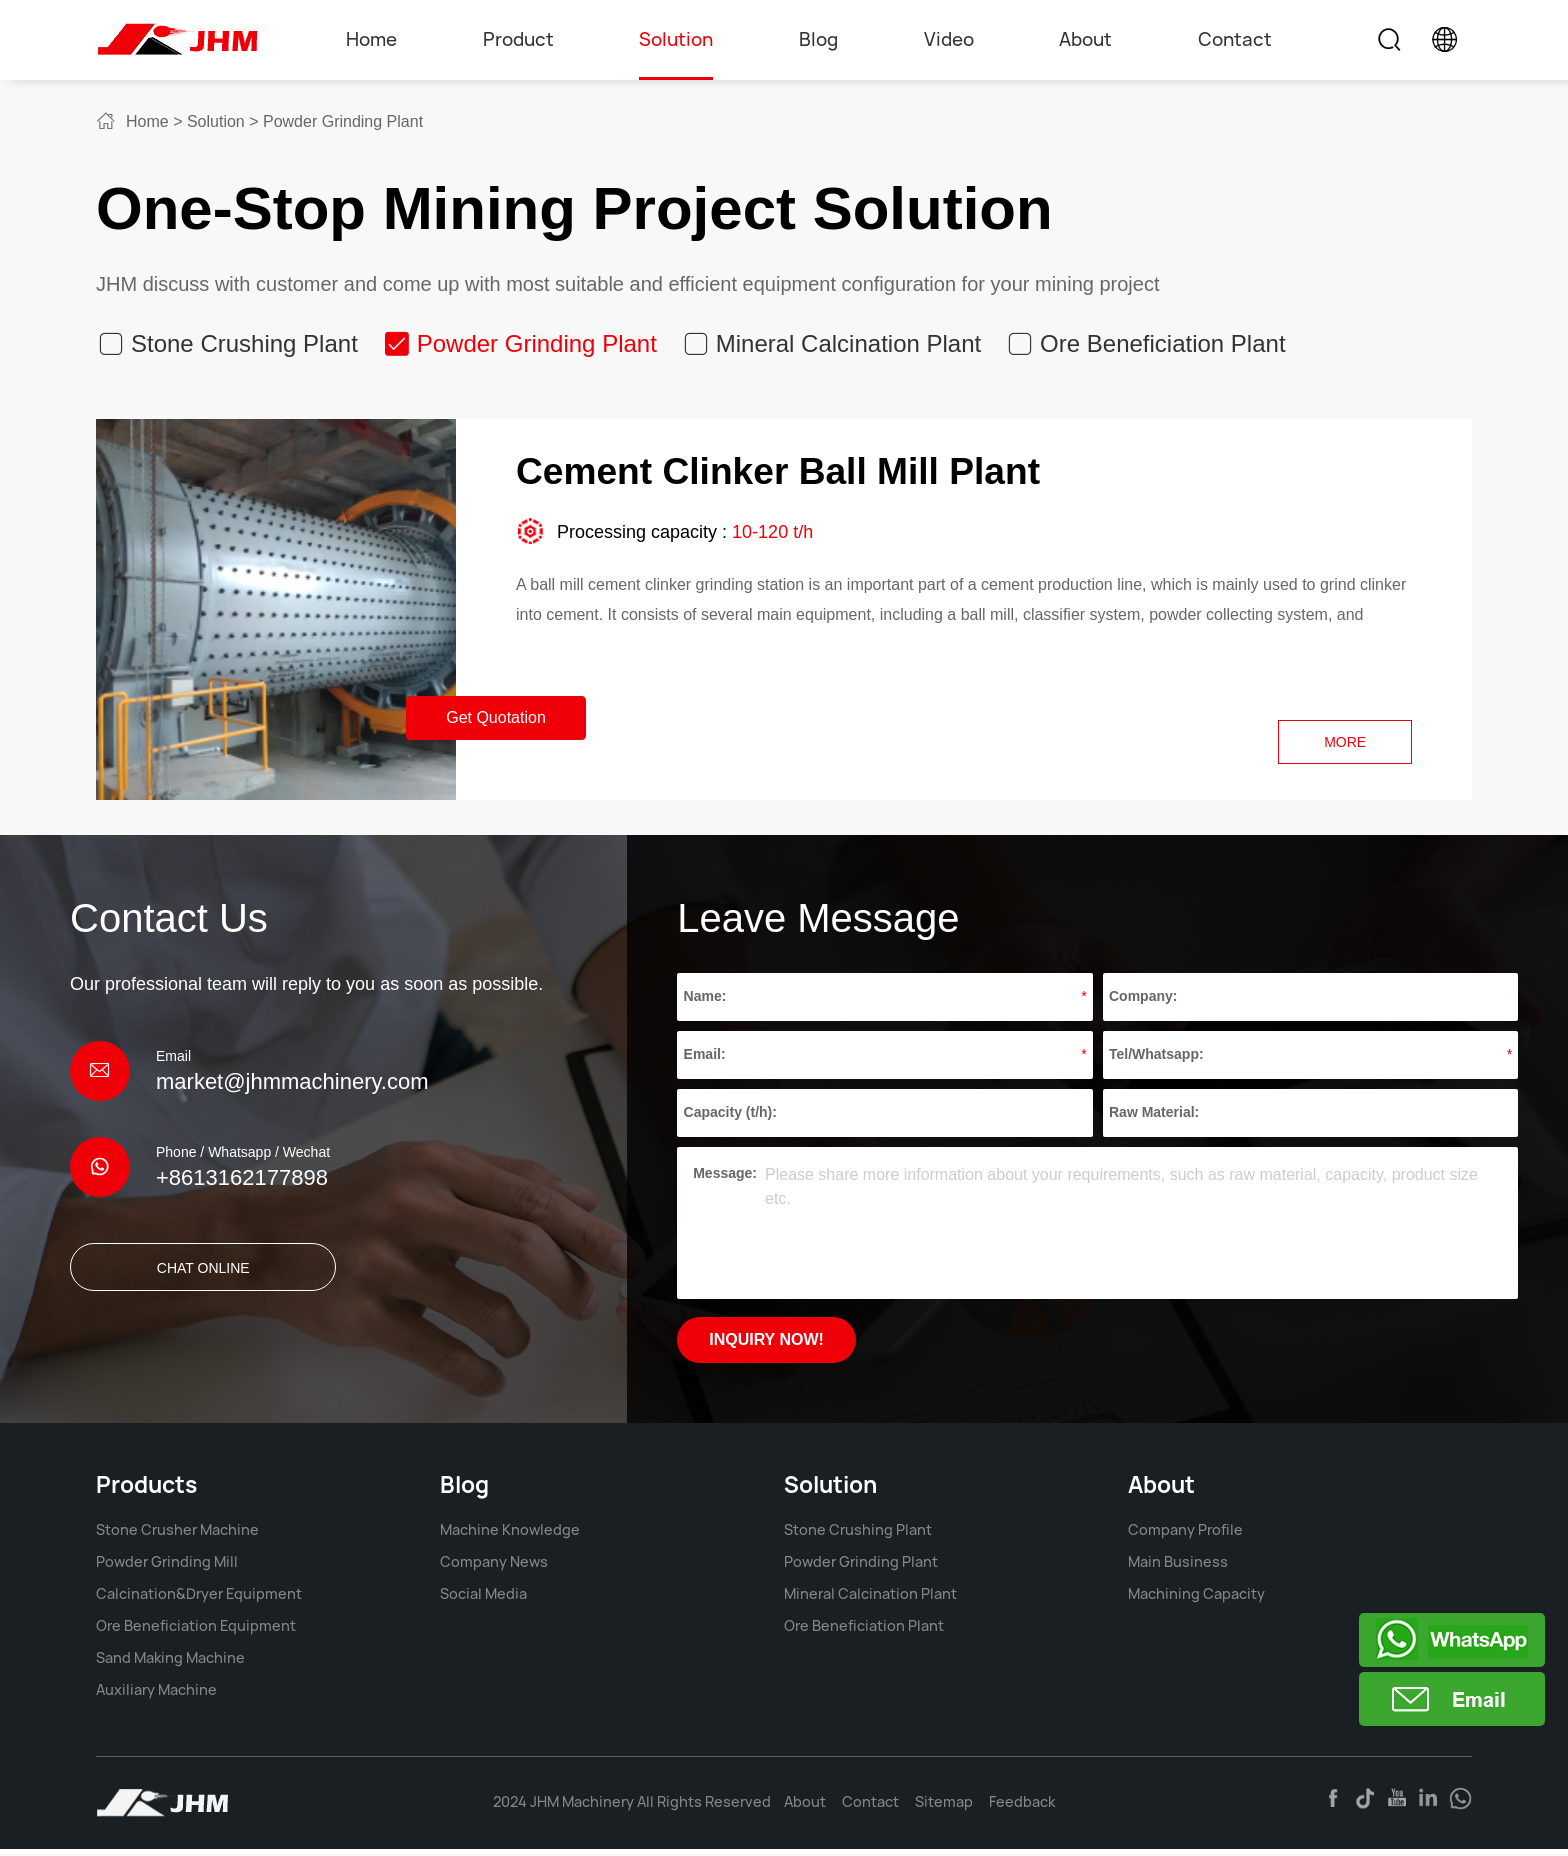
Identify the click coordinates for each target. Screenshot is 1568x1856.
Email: (705, 1060)
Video (949, 39)
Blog (818, 39)
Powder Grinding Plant (343, 121)
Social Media (483, 1600)
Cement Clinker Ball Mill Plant (812, 473)
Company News (494, 1568)
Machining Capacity (1196, 1600)
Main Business (1178, 1568)
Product (518, 39)
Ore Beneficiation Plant (1162, 343)
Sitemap (944, 1808)
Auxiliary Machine (156, 1696)
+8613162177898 (242, 1182)
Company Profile (1185, 1536)
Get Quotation (496, 722)
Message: (725, 1178)
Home (371, 39)
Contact (1235, 39)
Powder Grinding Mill (167, 1568)
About (1085, 39)
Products (146, 1492)
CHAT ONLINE (172, 1273)
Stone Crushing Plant (244, 343)
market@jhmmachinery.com (292, 1086)
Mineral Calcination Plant (848, 343)
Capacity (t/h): (730, 1118)
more (1342, 747)
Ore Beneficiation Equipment (196, 1632)
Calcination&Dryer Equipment (199, 1600)
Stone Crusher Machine (177, 1536)
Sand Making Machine (170, 1664)
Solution (676, 39)
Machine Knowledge (510, 1536)
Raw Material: (1154, 1118)
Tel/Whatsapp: (1156, 1060)
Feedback (1022, 1808)
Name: (705, 1002)
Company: (1143, 1002)
